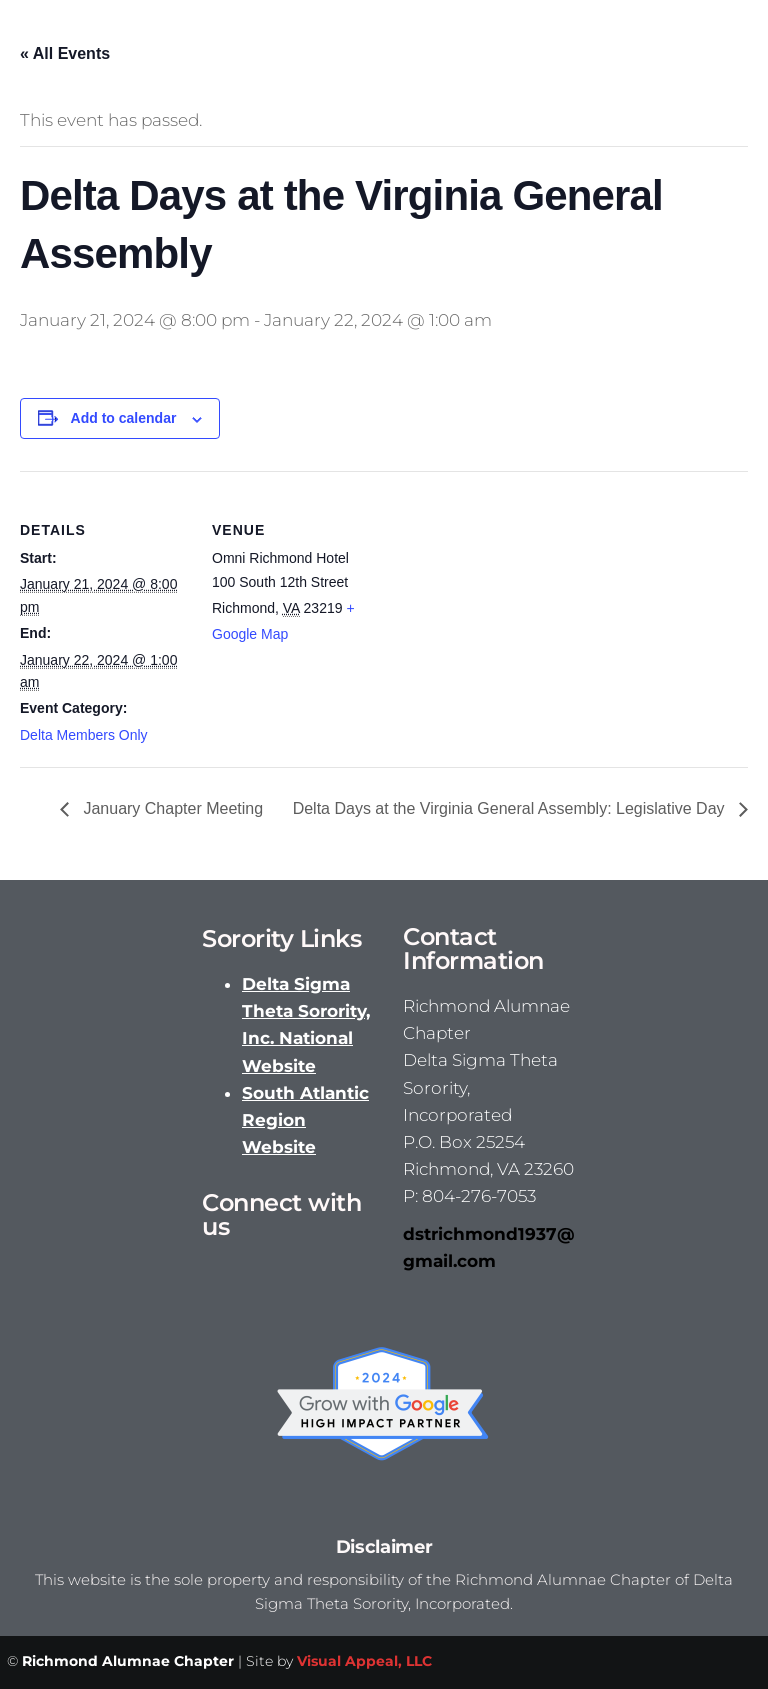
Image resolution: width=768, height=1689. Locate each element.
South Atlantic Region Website (305, 1120)
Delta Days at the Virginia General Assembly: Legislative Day (511, 808)
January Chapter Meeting (171, 808)
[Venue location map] (509, 609)
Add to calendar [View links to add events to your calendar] (124, 418)
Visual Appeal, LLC (364, 1661)
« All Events (65, 53)
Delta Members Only (84, 735)
